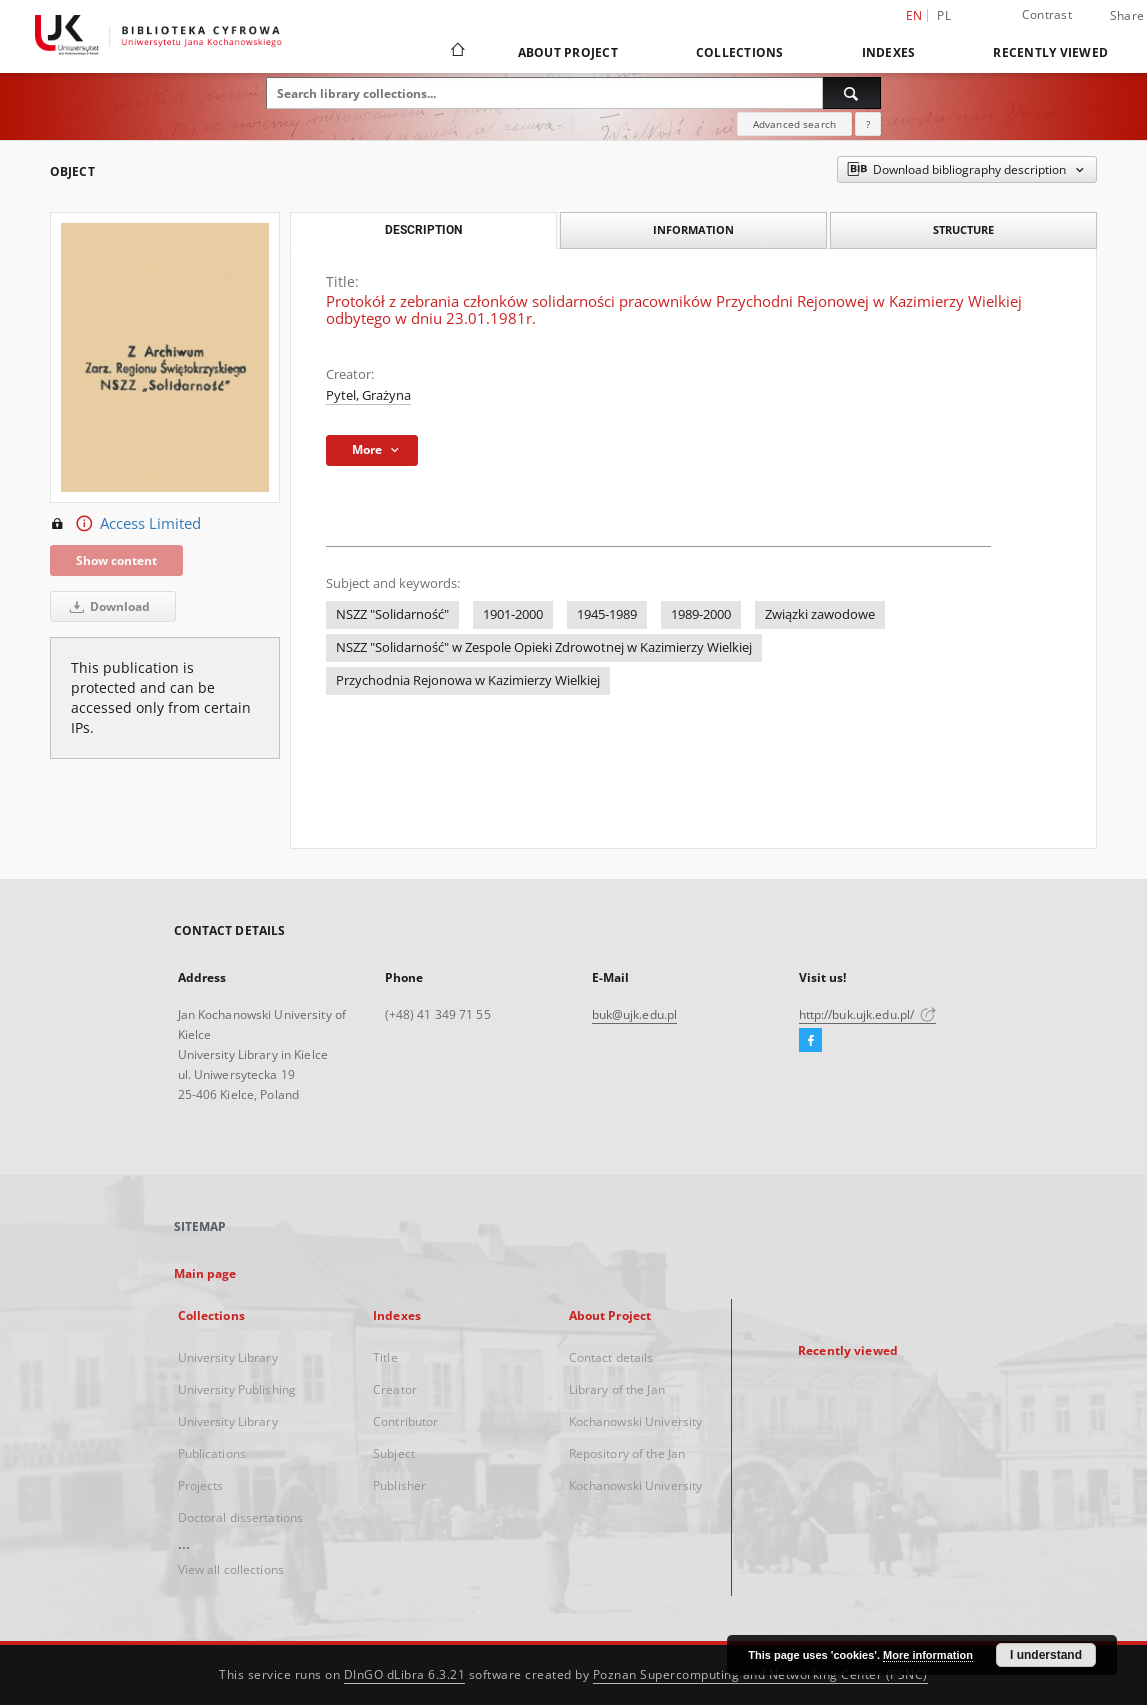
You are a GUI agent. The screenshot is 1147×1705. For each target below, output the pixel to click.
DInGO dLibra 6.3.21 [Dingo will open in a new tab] (405, 1674)
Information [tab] (693, 229)
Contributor (405, 1421)
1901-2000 (513, 614)
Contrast (1047, 14)
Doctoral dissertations (241, 1517)
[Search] (852, 93)
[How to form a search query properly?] (868, 124)
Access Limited (125, 524)
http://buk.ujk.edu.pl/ (868, 1014)
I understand (1046, 1655)
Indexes (889, 52)
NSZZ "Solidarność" (392, 614)
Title (385, 1357)
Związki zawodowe (820, 614)
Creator (395, 1389)
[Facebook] (810, 1041)
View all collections (231, 1569)
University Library (228, 1357)
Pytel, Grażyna (368, 395)
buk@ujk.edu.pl (635, 1014)
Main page (205, 1273)
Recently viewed (1050, 52)
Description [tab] (423, 230)
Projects (201, 1485)
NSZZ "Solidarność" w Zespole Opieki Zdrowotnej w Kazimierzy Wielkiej (544, 647)
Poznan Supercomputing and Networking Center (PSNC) (760, 1674)
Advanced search (794, 124)
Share (1127, 16)
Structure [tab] (963, 229)
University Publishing (237, 1389)
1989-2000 (701, 614)
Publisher (399, 1485)
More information (928, 1655)
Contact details (611, 1357)
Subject (394, 1453)
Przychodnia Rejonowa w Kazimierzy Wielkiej (468, 680)
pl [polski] (944, 15)
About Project (568, 52)
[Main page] (456, 52)
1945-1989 (607, 614)
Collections (740, 52)
